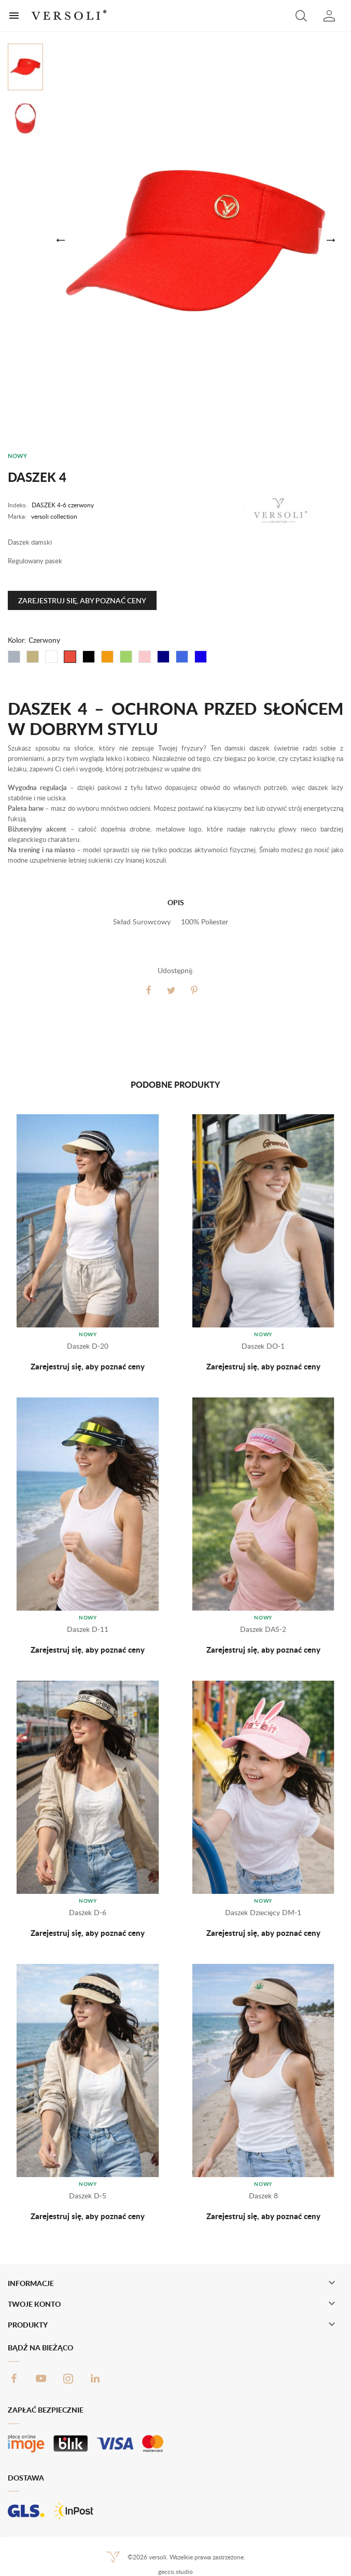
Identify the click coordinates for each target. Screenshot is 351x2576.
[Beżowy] (32, 656)
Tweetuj (171, 990)
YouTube (41, 2378)
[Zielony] (126, 656)
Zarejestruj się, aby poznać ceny (82, 600)
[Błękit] (182, 656)
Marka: (17, 516)
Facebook (14, 2378)
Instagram (68, 2378)
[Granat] (163, 656)
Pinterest (194, 990)
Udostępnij (149, 990)
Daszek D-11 (87, 1629)
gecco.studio (175, 2571)
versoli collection (54, 516)
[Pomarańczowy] (107, 656)
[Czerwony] (70, 656)
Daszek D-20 (87, 1346)
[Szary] (14, 656)
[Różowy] (144, 656)
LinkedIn (95, 2378)
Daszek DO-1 (263, 1346)
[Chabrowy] (200, 656)
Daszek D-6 (87, 1912)
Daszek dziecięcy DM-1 (263, 1912)
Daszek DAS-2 (263, 1629)
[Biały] (51, 656)
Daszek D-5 (87, 2195)
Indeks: (17, 505)
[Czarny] (88, 656)
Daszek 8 (263, 2195)
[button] (301, 15)
